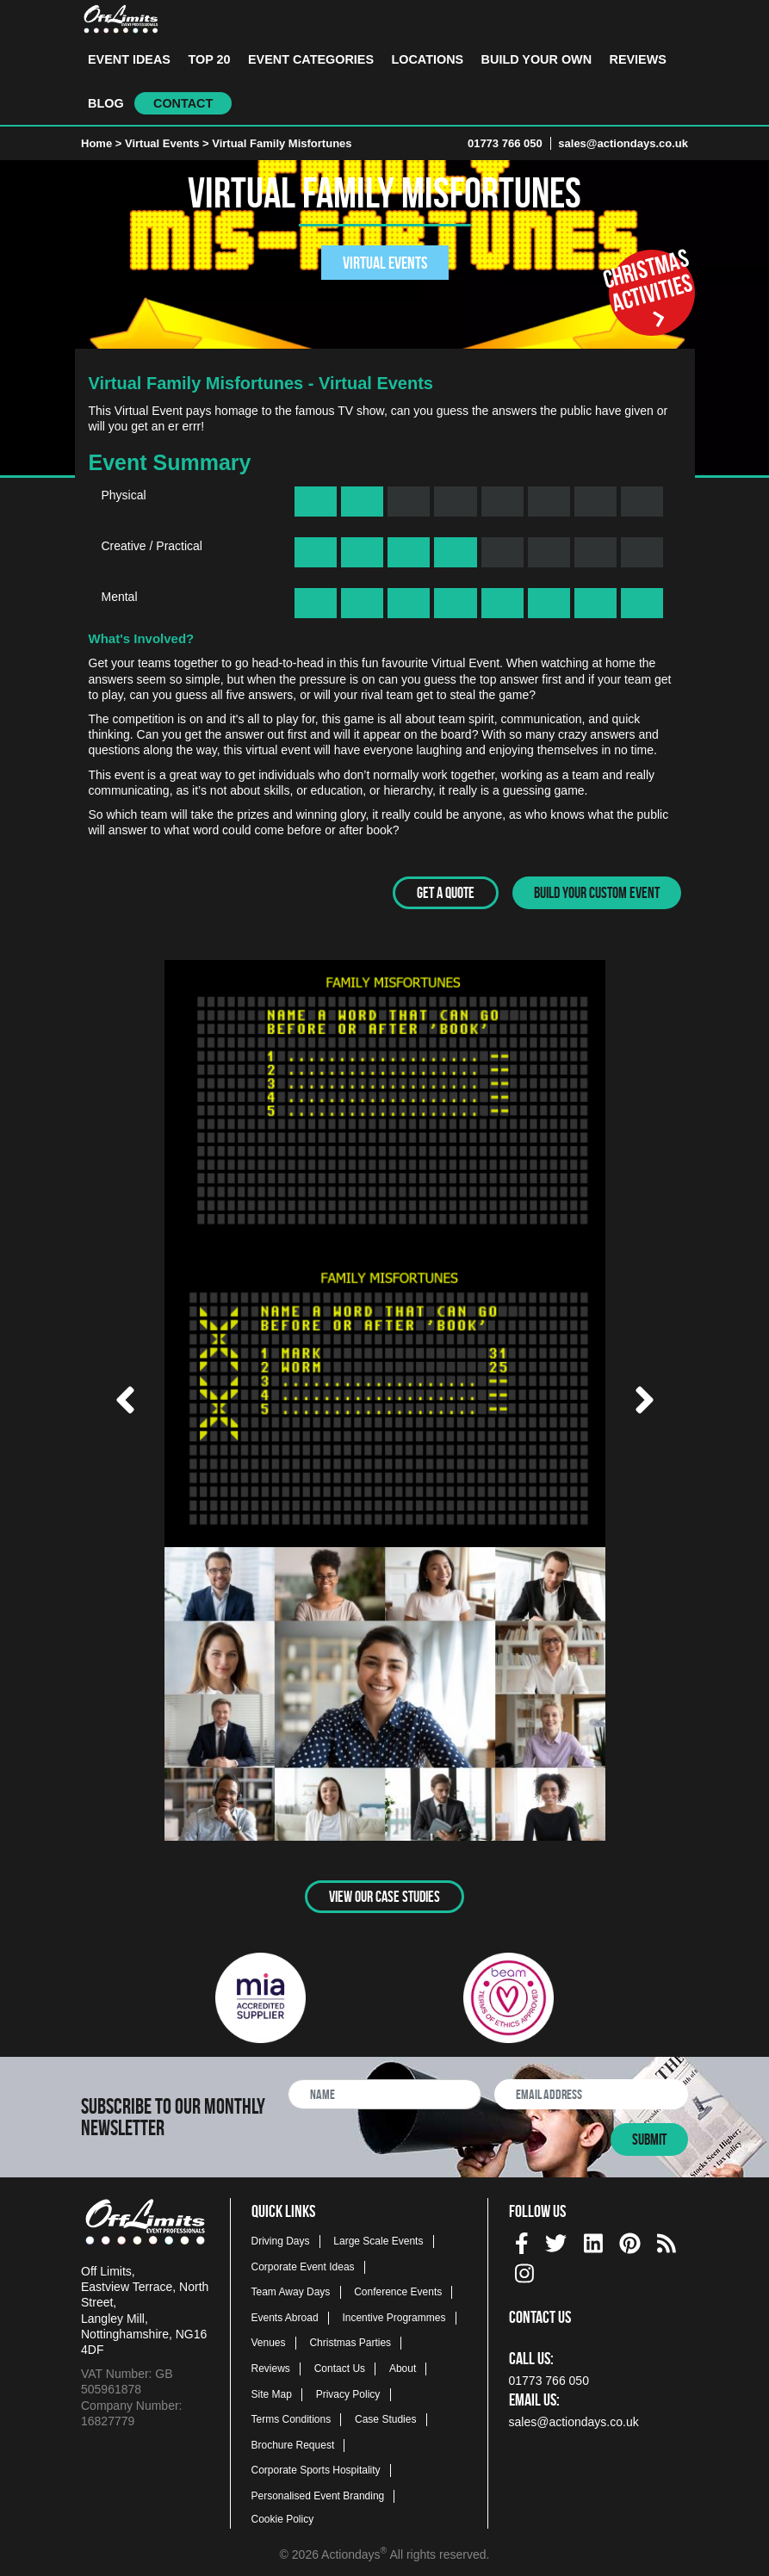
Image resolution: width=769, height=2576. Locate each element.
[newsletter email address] (591, 2090)
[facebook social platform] (522, 2236)
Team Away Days (291, 2288)
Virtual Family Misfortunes (281, 143)
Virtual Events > (168, 143)
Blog (106, 103)
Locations (427, 59)
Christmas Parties (350, 2339)
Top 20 (209, 59)
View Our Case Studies (384, 1892)
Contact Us (339, 2364)
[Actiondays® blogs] (666, 2236)
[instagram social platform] (524, 2266)
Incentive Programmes (393, 2313)
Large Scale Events (378, 2237)
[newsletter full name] (384, 2090)
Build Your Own (536, 59)
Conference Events (398, 2288)
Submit (649, 2135)
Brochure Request (293, 2441)
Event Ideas (129, 59)
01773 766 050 (505, 143)
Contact (183, 103)
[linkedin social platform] (593, 2236)
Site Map (271, 2390)
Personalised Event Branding (318, 2492)
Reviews (638, 59)
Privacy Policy (348, 2390)
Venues (268, 2339)
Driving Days (280, 2237)
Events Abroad (285, 2313)
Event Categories (311, 59)
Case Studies (385, 2416)
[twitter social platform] (556, 2236)
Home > (101, 143)
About (402, 2364)
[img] (522, 2240)
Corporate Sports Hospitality (316, 2467)
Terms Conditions (291, 2416)
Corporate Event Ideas (303, 2263)
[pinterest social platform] (630, 2236)
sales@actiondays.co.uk (623, 143)
